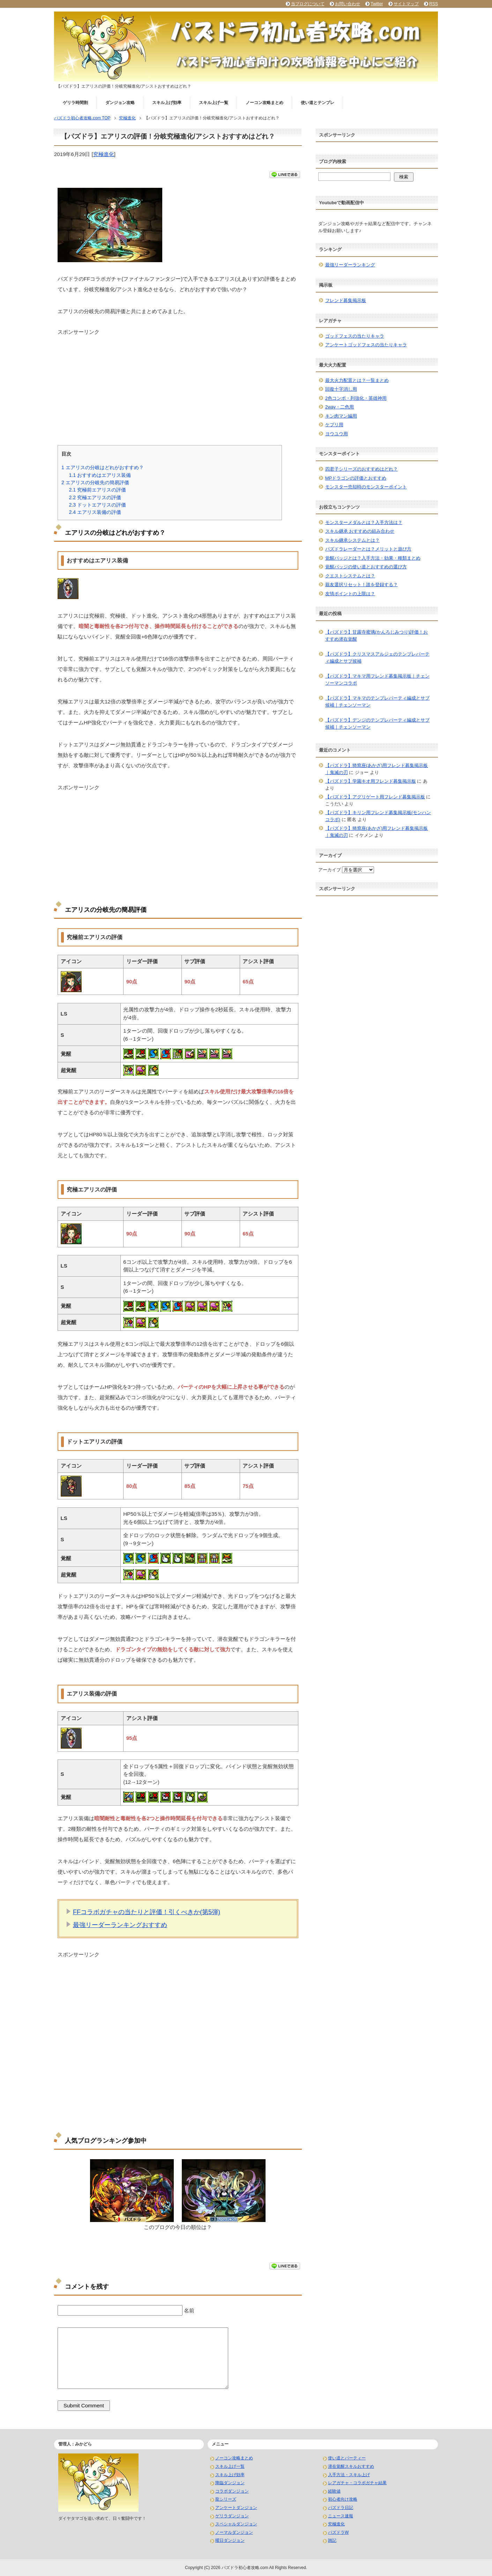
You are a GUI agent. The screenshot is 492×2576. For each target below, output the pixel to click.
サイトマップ (406, 3)
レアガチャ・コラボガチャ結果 (357, 2482)
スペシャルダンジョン (236, 2524)
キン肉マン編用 (341, 416)
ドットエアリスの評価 (97, 505)
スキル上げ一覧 (213, 102)
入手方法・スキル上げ (349, 2474)
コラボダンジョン (232, 2491)
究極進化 (103, 154)
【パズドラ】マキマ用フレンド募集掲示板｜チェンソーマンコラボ (377, 679)
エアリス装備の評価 (95, 512)
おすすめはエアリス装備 (100, 475)
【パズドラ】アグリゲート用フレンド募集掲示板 (375, 796)
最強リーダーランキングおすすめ (120, 1924)
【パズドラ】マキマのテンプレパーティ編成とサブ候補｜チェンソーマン (377, 701)
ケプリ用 (334, 424)
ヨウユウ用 (336, 433)
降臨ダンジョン (230, 2482)
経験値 (334, 2491)
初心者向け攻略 (342, 2499)
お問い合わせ (347, 3)
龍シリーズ (225, 2499)
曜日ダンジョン (230, 2540)
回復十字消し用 (341, 389)
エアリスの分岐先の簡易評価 (95, 482)
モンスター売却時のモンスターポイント (366, 486)
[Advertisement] (178, 385)
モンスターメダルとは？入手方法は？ (363, 522)
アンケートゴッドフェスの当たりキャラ (366, 344)
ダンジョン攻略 (120, 102)
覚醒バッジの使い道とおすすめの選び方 (366, 566)
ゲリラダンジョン (232, 2516)
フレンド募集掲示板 (345, 300)
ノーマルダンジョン (234, 2532)
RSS (433, 3)
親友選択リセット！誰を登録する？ (361, 584)
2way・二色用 (339, 406)
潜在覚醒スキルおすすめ (351, 2466)
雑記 (332, 2540)
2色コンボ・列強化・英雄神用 (356, 398)
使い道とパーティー (347, 2458)
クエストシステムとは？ (350, 575)
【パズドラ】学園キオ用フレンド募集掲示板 (370, 781)
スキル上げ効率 (166, 102)
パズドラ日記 (340, 2507)
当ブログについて (308, 3)
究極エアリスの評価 (95, 497)
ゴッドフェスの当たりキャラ (354, 336)
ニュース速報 (340, 2516)
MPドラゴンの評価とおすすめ (356, 478)
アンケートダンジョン (236, 2507)
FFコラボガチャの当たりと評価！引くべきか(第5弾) (146, 1912)
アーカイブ (329, 869)
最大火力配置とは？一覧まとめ (357, 380)
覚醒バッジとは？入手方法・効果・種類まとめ (372, 558)
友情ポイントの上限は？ (350, 593)
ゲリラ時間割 (75, 102)
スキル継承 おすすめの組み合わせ (360, 531)
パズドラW (338, 2532)
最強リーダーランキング (350, 264)
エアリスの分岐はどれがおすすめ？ (102, 467)
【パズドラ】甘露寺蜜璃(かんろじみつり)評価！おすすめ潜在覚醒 (376, 635)
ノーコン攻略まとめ (264, 102)
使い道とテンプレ (317, 102)
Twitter (377, 3)
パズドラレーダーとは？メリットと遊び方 (368, 549)
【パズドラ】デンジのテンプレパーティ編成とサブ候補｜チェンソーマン (377, 723)
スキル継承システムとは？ (352, 540)
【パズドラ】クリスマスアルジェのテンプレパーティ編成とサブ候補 (377, 657)
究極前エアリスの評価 (97, 490)
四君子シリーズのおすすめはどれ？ (361, 469)
